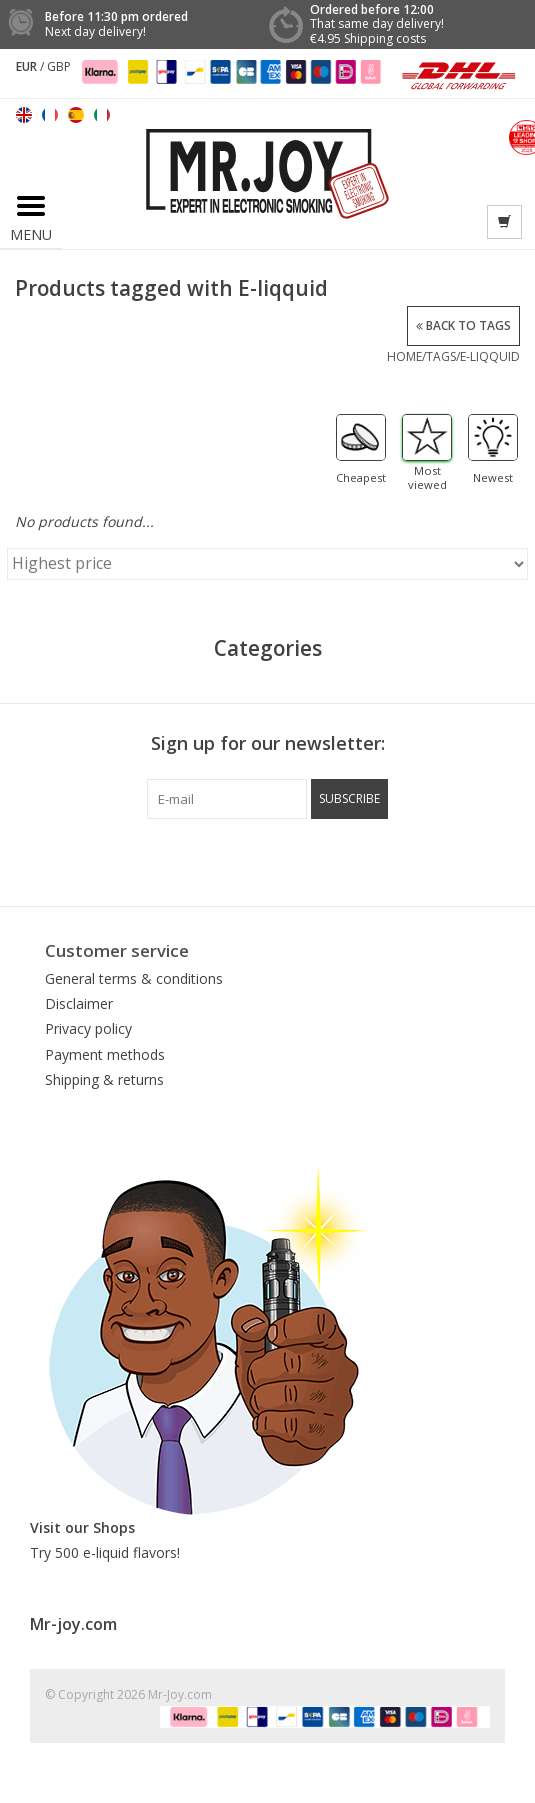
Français (50, 115)
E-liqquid (490, 356)
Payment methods (105, 1054)
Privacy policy (88, 1028)
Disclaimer (79, 1003)
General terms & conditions (134, 978)
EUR (28, 66)
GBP (59, 66)
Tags (441, 356)
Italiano (102, 115)
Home (404, 356)
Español (76, 115)
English (24, 115)
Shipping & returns (104, 1079)
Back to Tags (463, 325)
